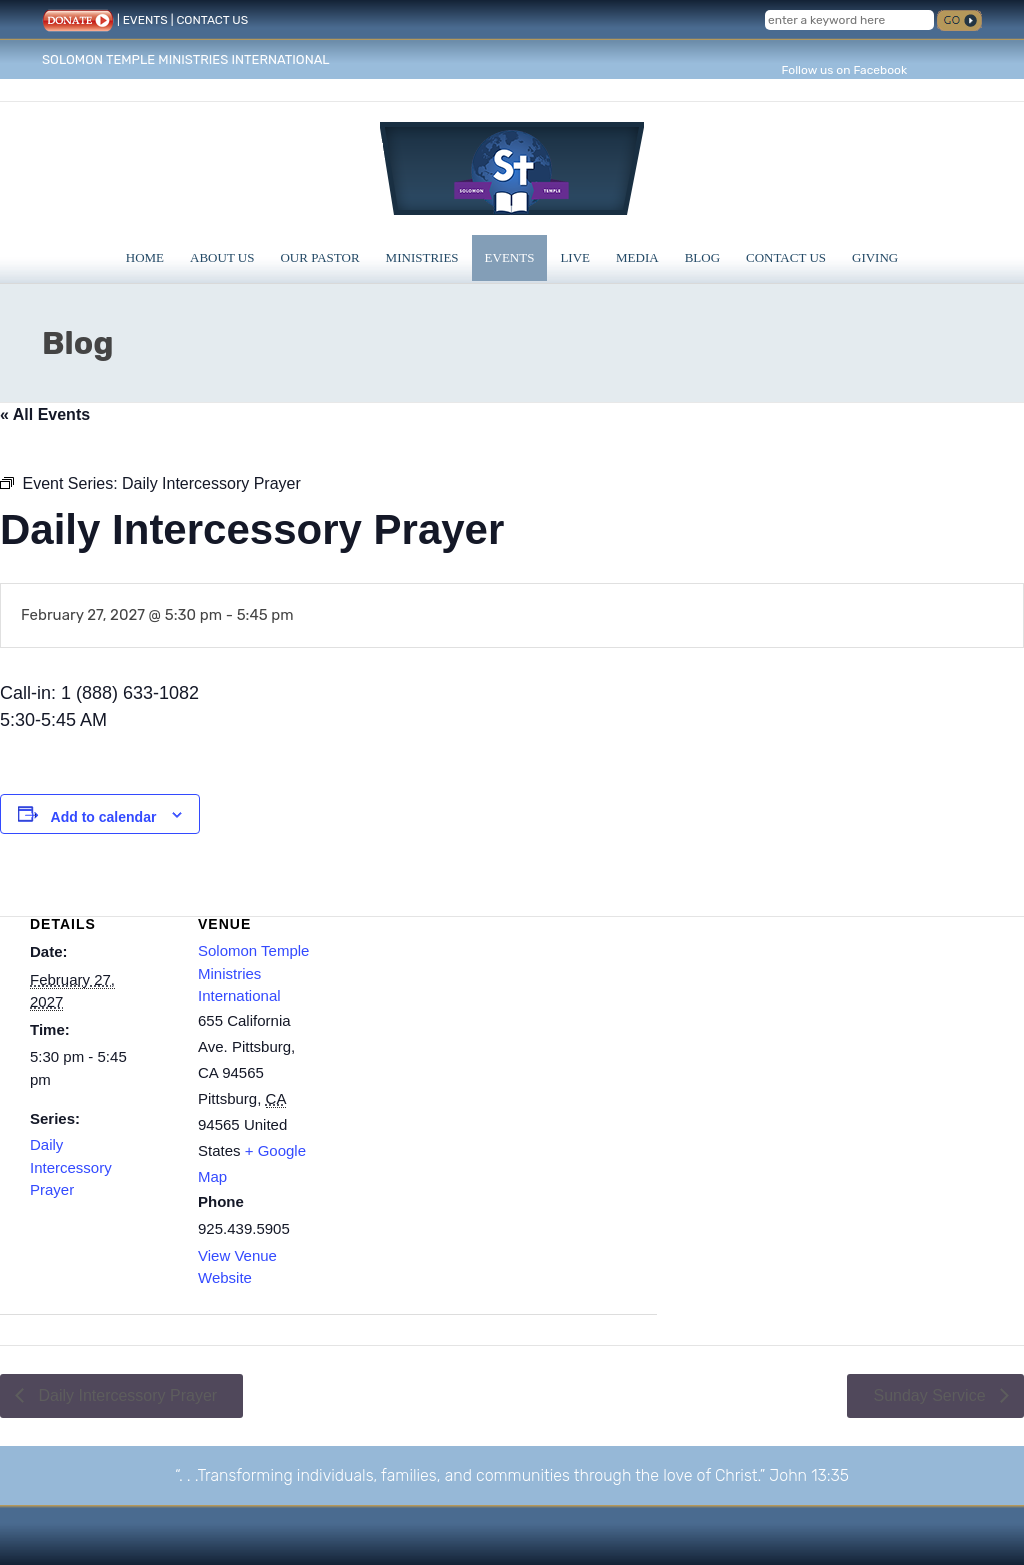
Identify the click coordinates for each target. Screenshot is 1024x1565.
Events (510, 257)
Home (145, 257)
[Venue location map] (496, 1027)
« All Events (45, 414)
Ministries (422, 257)
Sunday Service (931, 1395)
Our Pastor (319, 257)
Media (637, 257)
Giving (875, 257)
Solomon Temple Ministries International (253, 973)
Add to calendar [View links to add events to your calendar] (104, 817)
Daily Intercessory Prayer (71, 1167)
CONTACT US (212, 20)
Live (575, 257)
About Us (222, 257)
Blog (702, 257)
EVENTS (145, 20)
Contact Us (786, 257)
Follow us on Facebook (844, 70)
